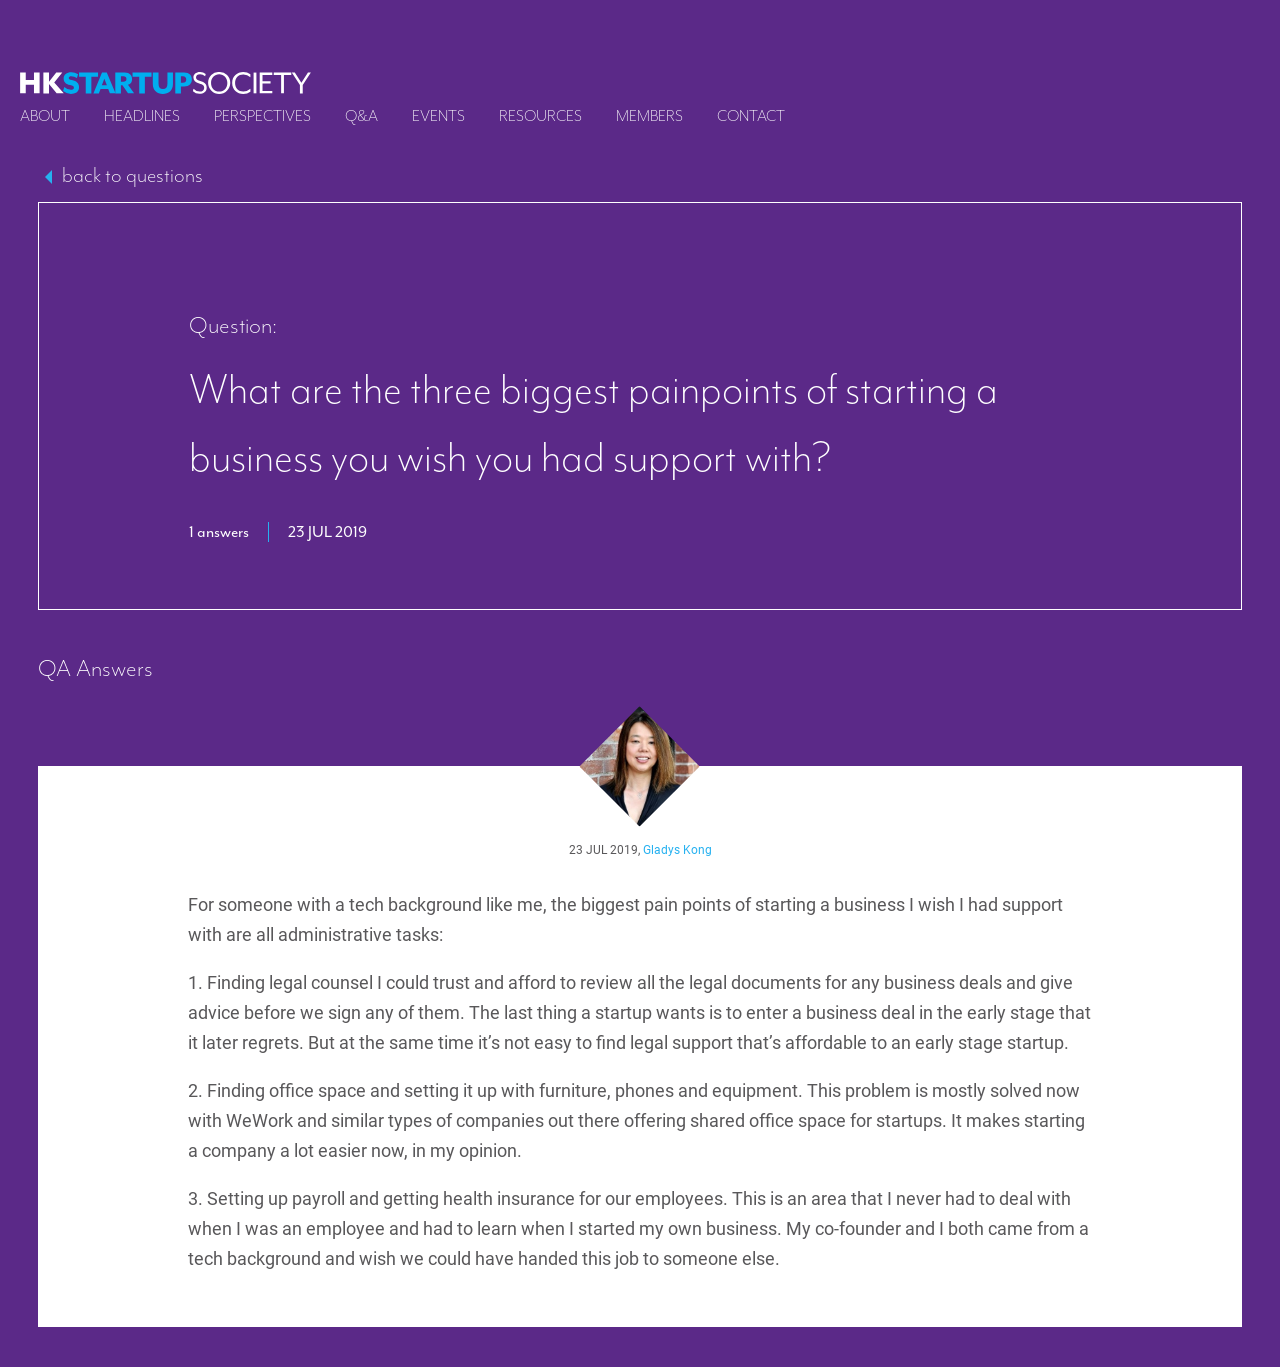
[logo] (165, 83)
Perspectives (262, 116)
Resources (540, 116)
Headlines (142, 116)
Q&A (361, 116)
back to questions (132, 175)
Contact (751, 116)
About (45, 116)
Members (649, 116)
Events (438, 116)
